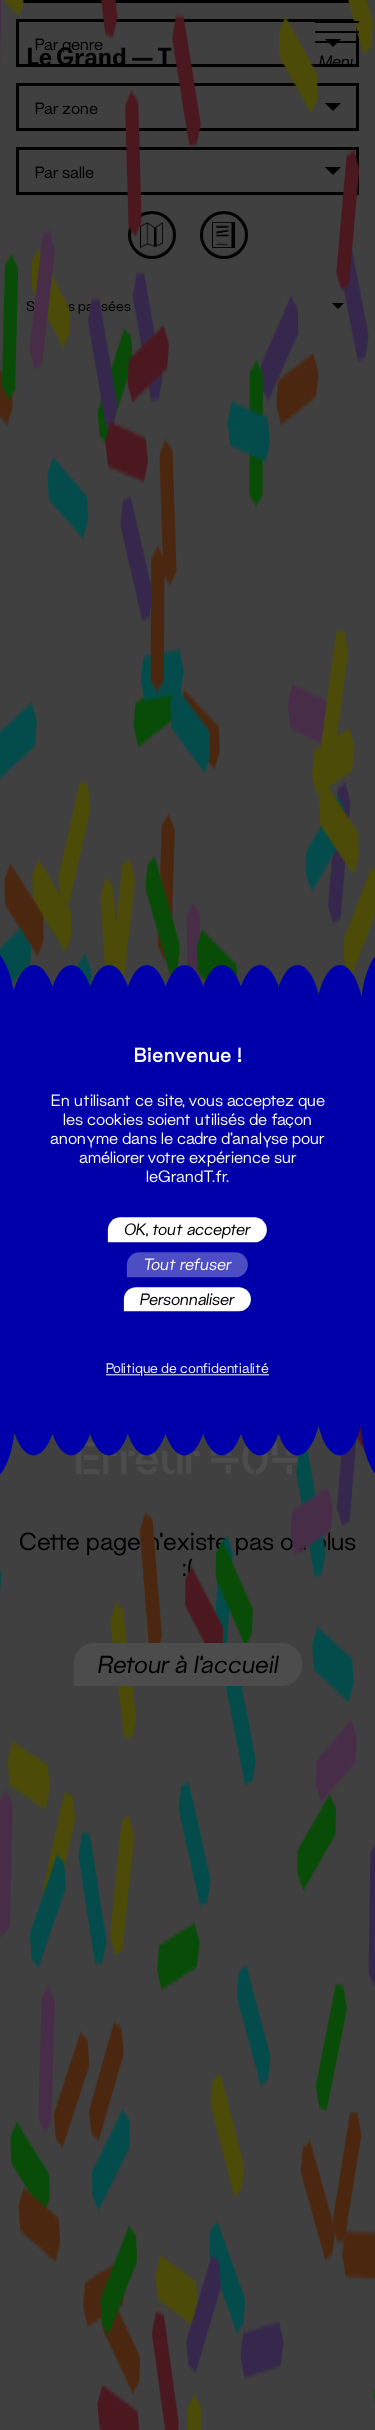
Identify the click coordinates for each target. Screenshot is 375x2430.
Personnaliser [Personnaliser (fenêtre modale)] (187, 1298)
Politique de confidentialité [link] (187, 1369)
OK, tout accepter (187, 1229)
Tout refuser (187, 1264)
